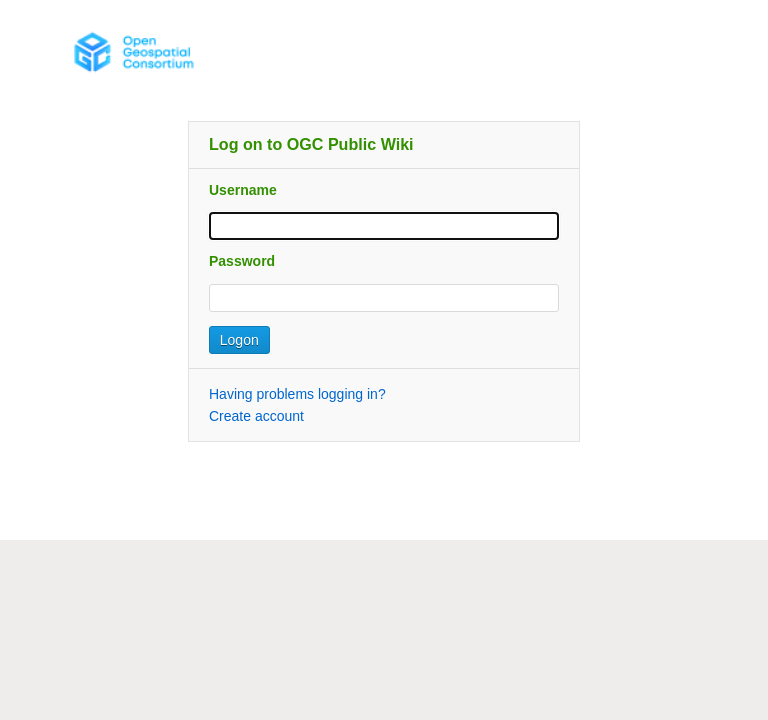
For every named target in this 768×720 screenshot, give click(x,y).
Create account (256, 416)
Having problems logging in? (297, 394)
